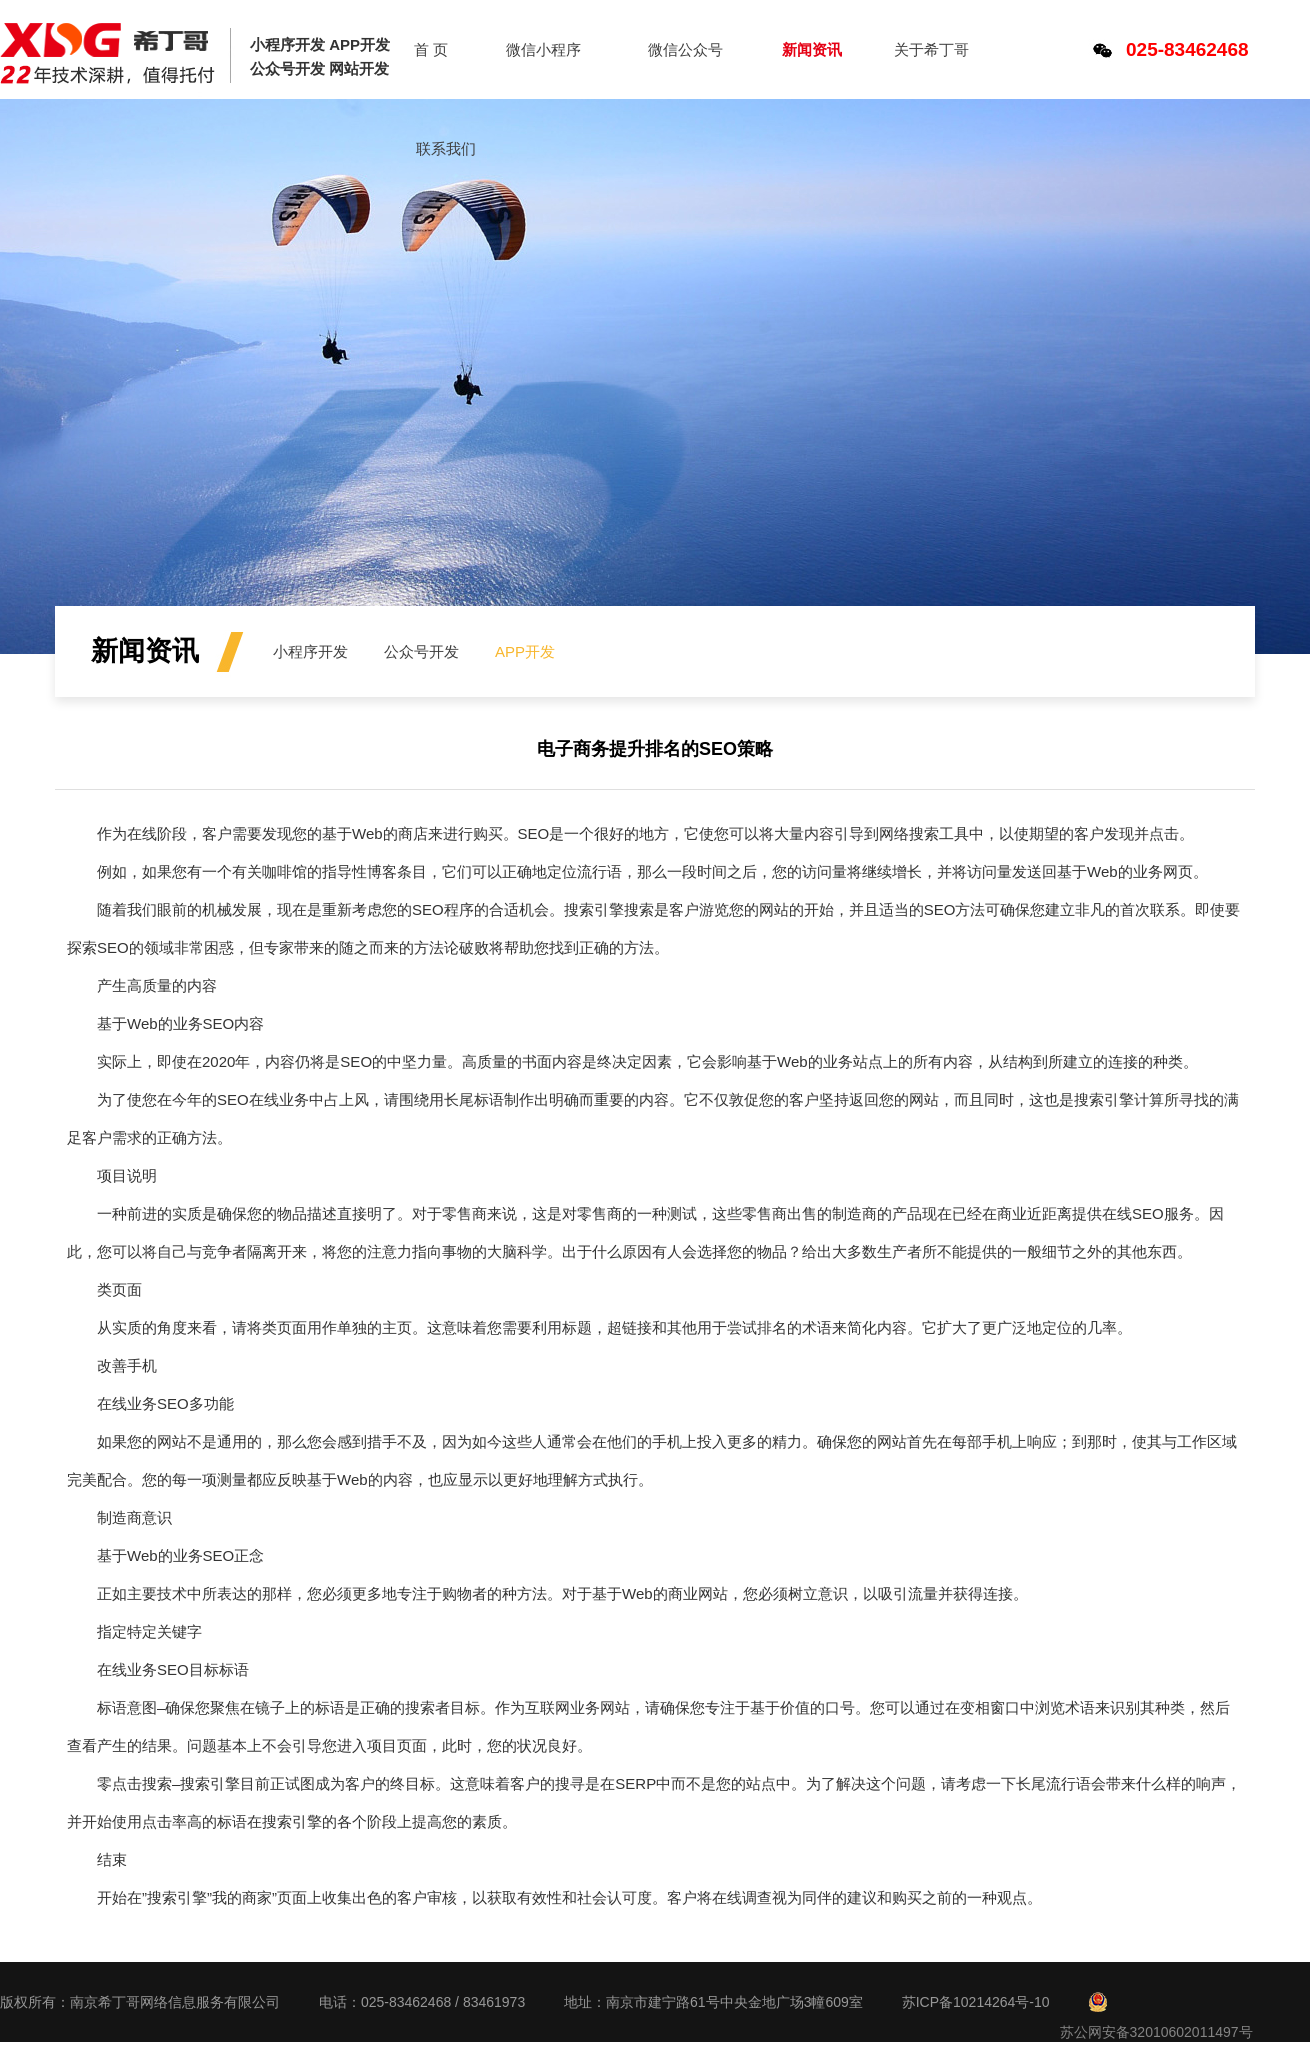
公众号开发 (421, 651)
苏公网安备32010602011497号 (1156, 2032)
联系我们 (446, 148)
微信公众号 (685, 49)
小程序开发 (310, 651)
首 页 (431, 49)
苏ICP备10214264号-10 (976, 2002)
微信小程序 (543, 49)
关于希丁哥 (931, 49)
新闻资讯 (812, 49)
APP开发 (525, 651)
